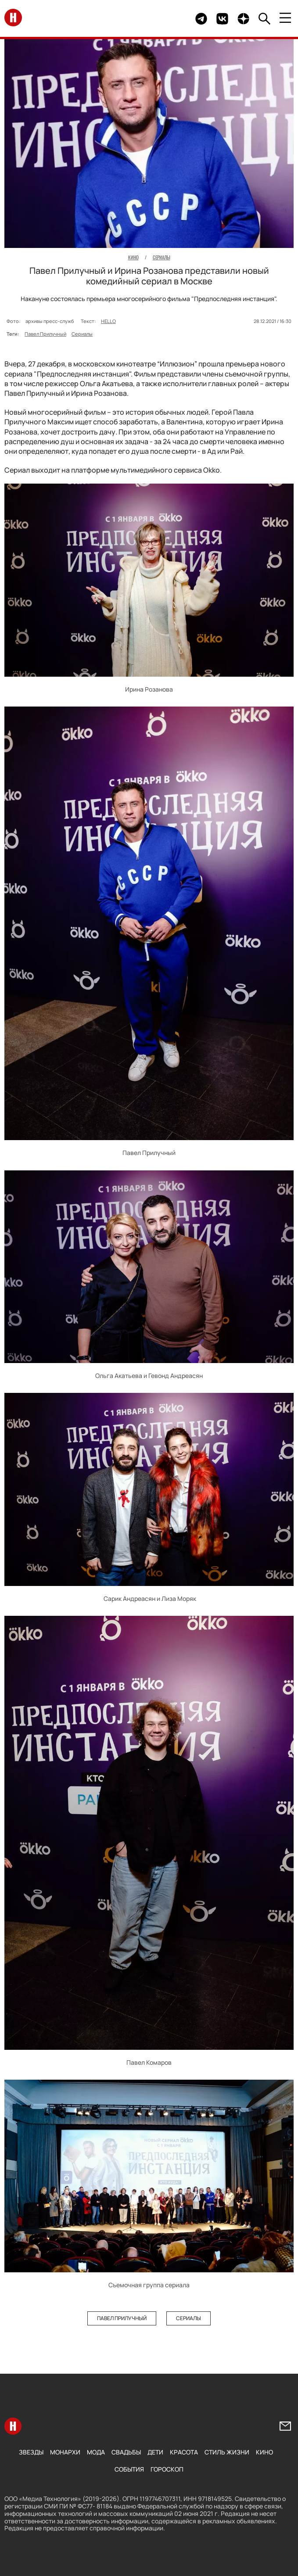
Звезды (31, 2452)
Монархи (65, 2452)
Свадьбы (126, 2452)
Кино (264, 2452)
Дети (155, 2452)
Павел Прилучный (45, 333)
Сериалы (82, 333)
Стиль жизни (227, 2452)
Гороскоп (167, 2469)
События (129, 2469)
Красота (184, 2452)
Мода (96, 2452)
